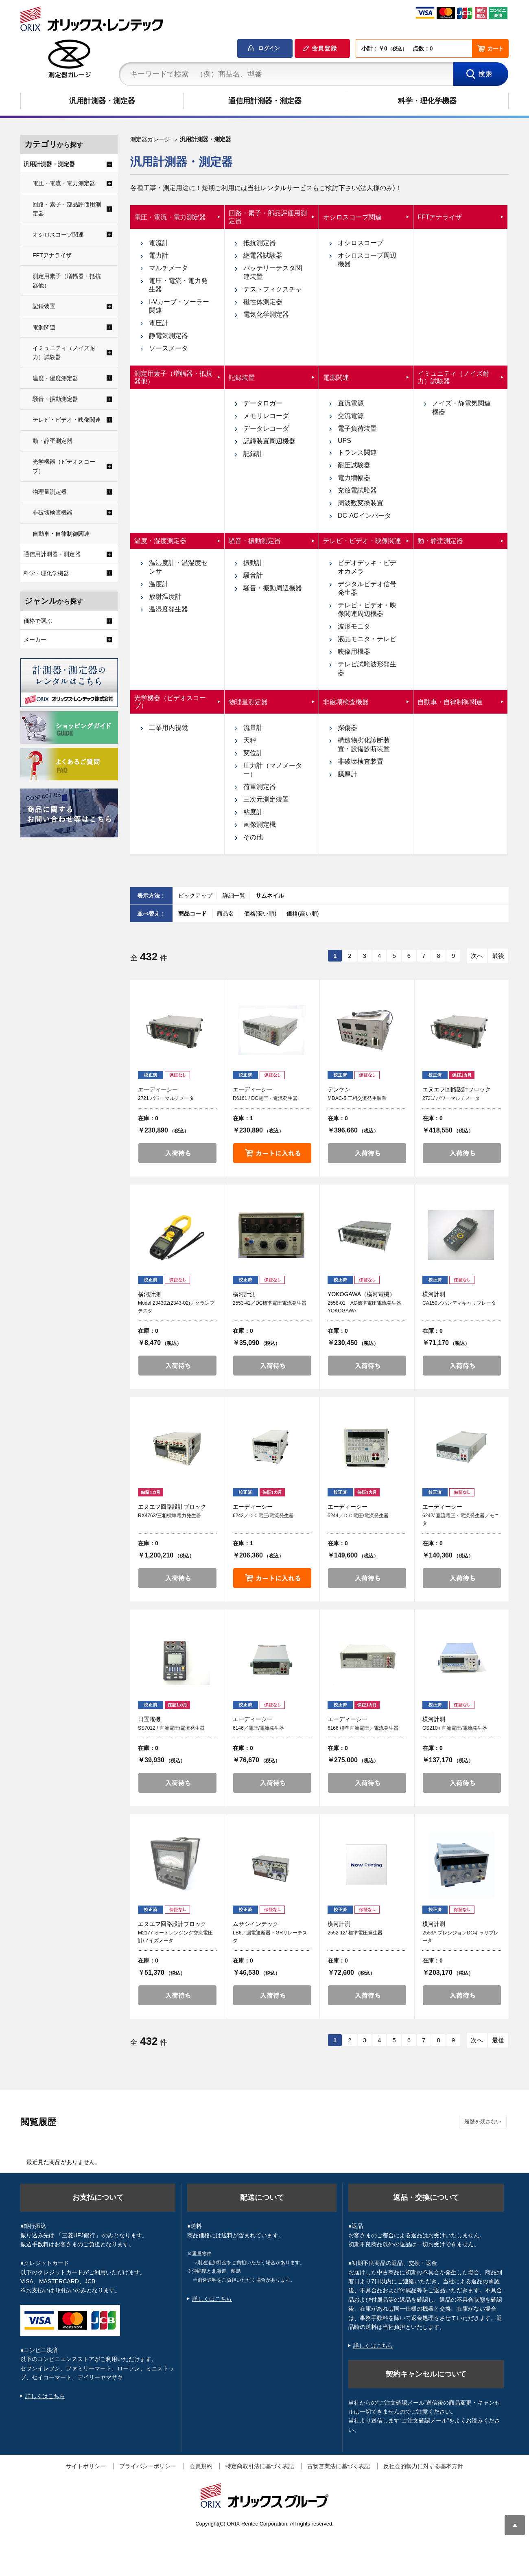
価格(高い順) (302, 913)
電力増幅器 (354, 477)
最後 (498, 955)
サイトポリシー (86, 2466)
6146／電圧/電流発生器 (258, 1728)
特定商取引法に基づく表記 (259, 2466)
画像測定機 (259, 824)
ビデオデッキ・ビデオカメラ (367, 567)
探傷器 (347, 727)
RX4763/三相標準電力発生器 (169, 1515)
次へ (477, 955)
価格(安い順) (261, 913)
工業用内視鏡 (168, 727)
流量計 (253, 727)
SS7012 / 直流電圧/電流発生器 (171, 1728)
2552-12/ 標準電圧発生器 (355, 1933)
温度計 (158, 583)
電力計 (158, 255)
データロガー (262, 403)
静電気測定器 (168, 335)
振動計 (253, 562)
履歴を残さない (482, 2121)
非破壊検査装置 (360, 761)
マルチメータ (168, 268)
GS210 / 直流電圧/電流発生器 (454, 1728)
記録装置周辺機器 (269, 441)
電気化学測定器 (266, 314)
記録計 (253, 453)
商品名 (226, 913)
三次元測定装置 (266, 799)
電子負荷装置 (357, 428)
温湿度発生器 (168, 609)
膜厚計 (347, 774)
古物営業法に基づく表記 (338, 2466)
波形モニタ (354, 626)
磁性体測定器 (262, 301)
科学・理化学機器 (427, 101)
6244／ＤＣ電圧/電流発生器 (358, 1515)
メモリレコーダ (266, 415)
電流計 (158, 242)
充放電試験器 (357, 490)
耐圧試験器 (354, 465)
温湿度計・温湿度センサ (178, 567)
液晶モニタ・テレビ (367, 638)
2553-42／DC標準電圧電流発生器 (269, 1303)
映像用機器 (354, 651)
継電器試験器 (262, 255)
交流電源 (351, 415)
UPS (344, 440)
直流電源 (351, 403)
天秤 (249, 740)
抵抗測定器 (259, 242)
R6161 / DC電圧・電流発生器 (265, 1098)
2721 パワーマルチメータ (166, 1098)
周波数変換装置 (360, 502)
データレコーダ (266, 428)
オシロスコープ (360, 242)
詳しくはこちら (45, 2396)
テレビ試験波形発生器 (367, 668)
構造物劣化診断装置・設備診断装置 (364, 744)
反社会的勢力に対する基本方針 (423, 2466)
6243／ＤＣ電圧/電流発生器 (263, 1515)
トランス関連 (357, 452)
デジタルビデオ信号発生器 (367, 588)
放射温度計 (165, 596)
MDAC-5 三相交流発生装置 (357, 1098)
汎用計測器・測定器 (102, 101)
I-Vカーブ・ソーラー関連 (179, 306)
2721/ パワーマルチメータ (451, 1098)
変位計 (253, 752)
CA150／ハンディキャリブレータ (459, 1303)
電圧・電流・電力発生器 (178, 285)
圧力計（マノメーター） (272, 770)
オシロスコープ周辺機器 (367, 259)
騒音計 (253, 575)
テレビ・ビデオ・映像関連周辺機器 (367, 609)
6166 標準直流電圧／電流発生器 (363, 1728)
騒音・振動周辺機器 (272, 588)
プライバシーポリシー (147, 2466)
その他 (253, 837)
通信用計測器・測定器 (265, 101)
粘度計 (253, 811)
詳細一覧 (234, 895)
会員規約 (201, 2466)
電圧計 (158, 323)
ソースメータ (168, 348)
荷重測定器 (259, 786)
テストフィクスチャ (272, 289)
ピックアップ (195, 895)
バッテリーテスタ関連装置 (272, 272)
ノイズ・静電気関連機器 (461, 407)
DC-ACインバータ (364, 515)
